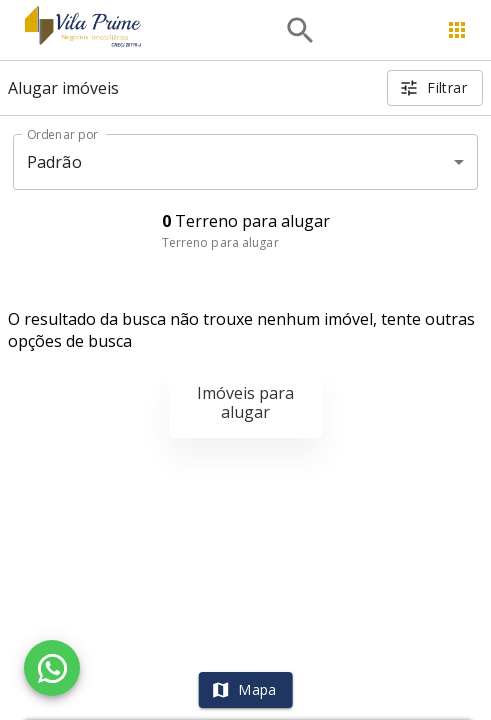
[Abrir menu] (457, 30)
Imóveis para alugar (245, 402)
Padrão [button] (54, 162)
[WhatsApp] (52, 668)
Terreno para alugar (220, 242)
